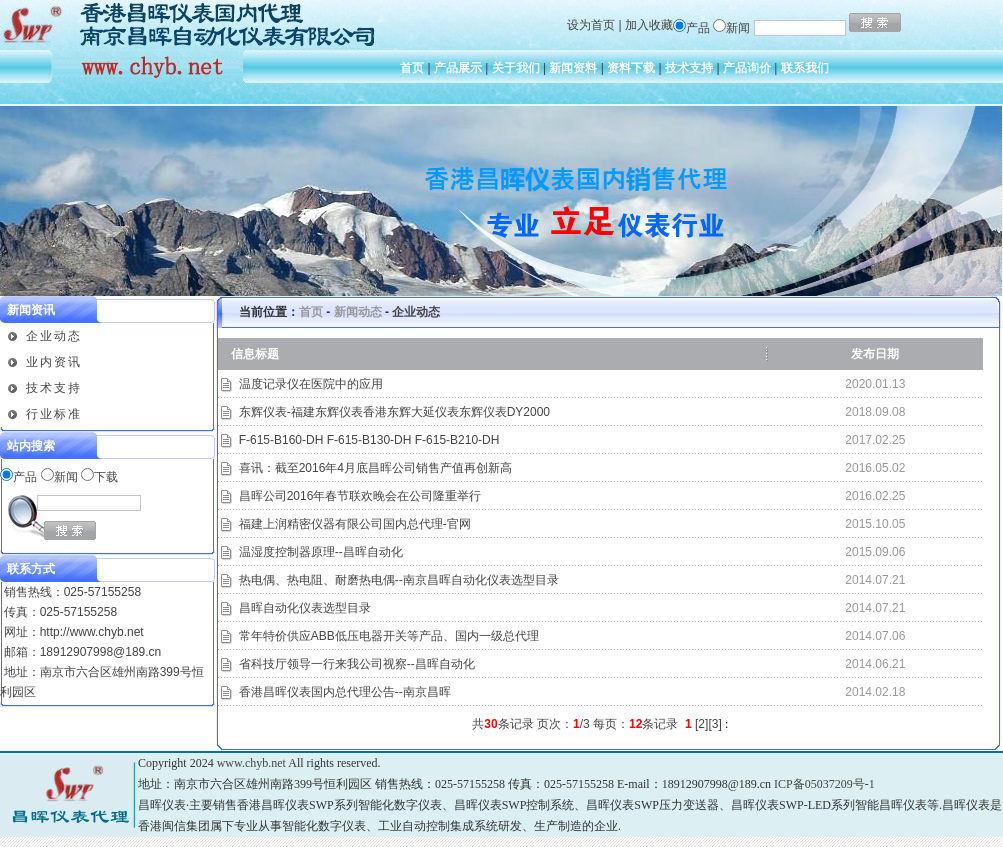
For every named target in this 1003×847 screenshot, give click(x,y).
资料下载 (631, 68)
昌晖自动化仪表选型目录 (305, 608)
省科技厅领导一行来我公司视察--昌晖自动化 (357, 664)
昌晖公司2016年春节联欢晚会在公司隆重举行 (360, 496)
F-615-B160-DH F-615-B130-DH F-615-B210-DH (369, 440)
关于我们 (516, 68)
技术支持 (689, 68)
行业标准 (54, 414)
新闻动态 (358, 312)
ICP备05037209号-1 (824, 784)
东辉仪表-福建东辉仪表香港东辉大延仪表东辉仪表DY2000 (394, 412)
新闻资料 (573, 68)
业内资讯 (54, 362)
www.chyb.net (251, 763)
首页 (412, 68)
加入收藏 (649, 25)
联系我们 (805, 68)
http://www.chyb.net (92, 632)
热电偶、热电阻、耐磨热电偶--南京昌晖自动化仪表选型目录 (399, 580)
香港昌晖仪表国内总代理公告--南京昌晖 (345, 692)
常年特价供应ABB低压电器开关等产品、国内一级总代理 (389, 636)
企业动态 (54, 336)
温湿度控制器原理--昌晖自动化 (321, 552)
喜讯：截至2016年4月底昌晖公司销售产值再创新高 (375, 468)
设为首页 (591, 25)
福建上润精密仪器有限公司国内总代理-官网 (355, 524)
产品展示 (458, 68)
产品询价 (747, 68)
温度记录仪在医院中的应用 (311, 384)
